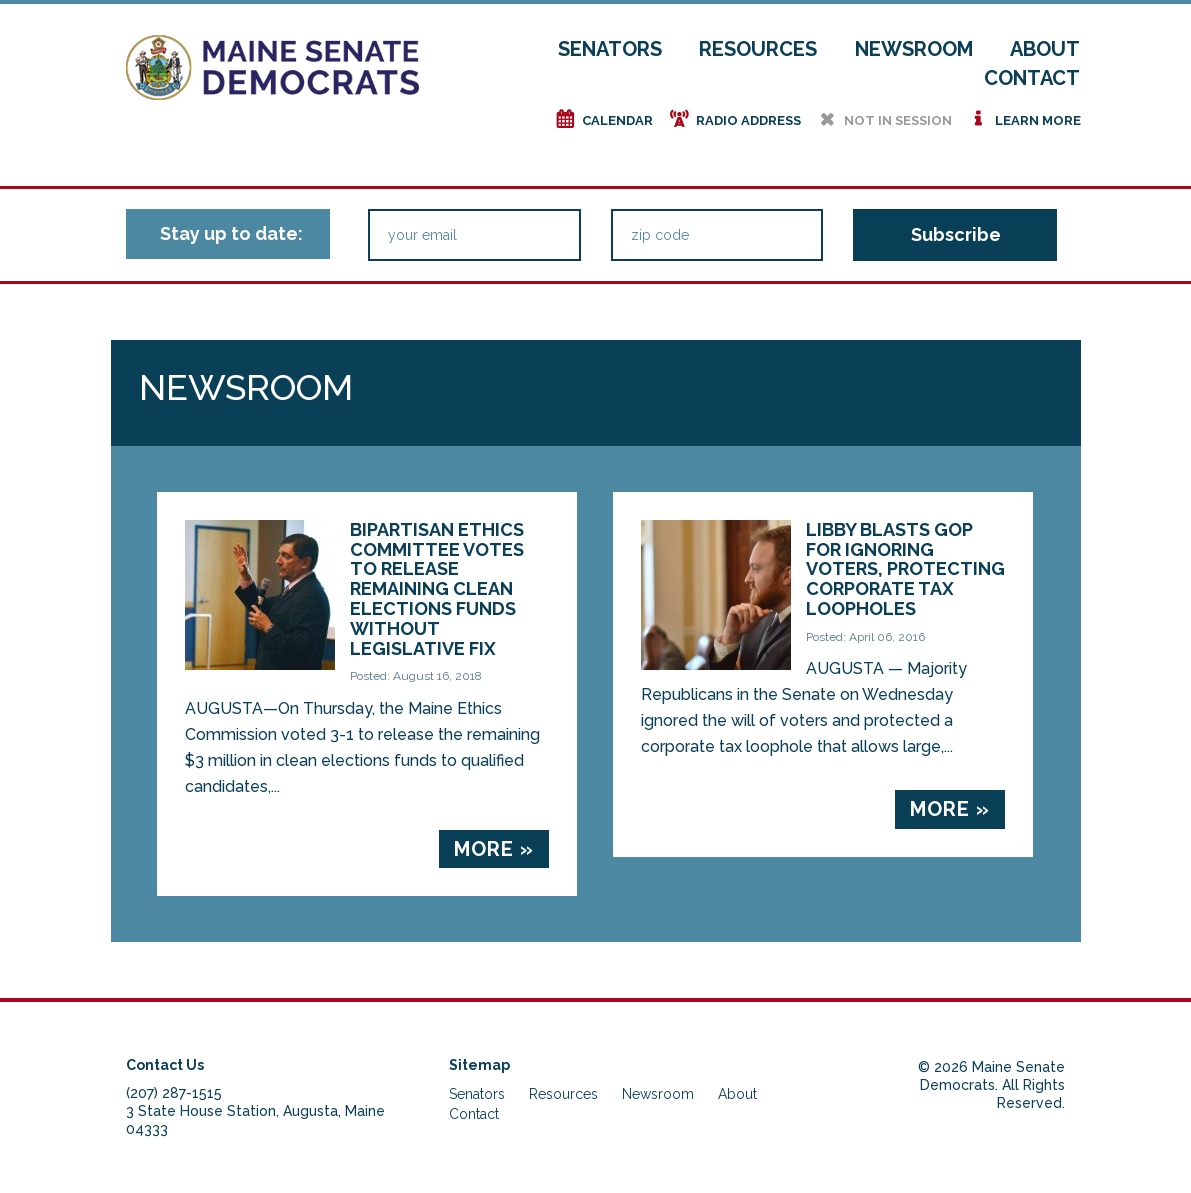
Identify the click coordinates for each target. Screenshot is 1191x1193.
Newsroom (914, 49)
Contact (1032, 78)
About (1045, 49)
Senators (610, 49)
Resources (758, 49)
